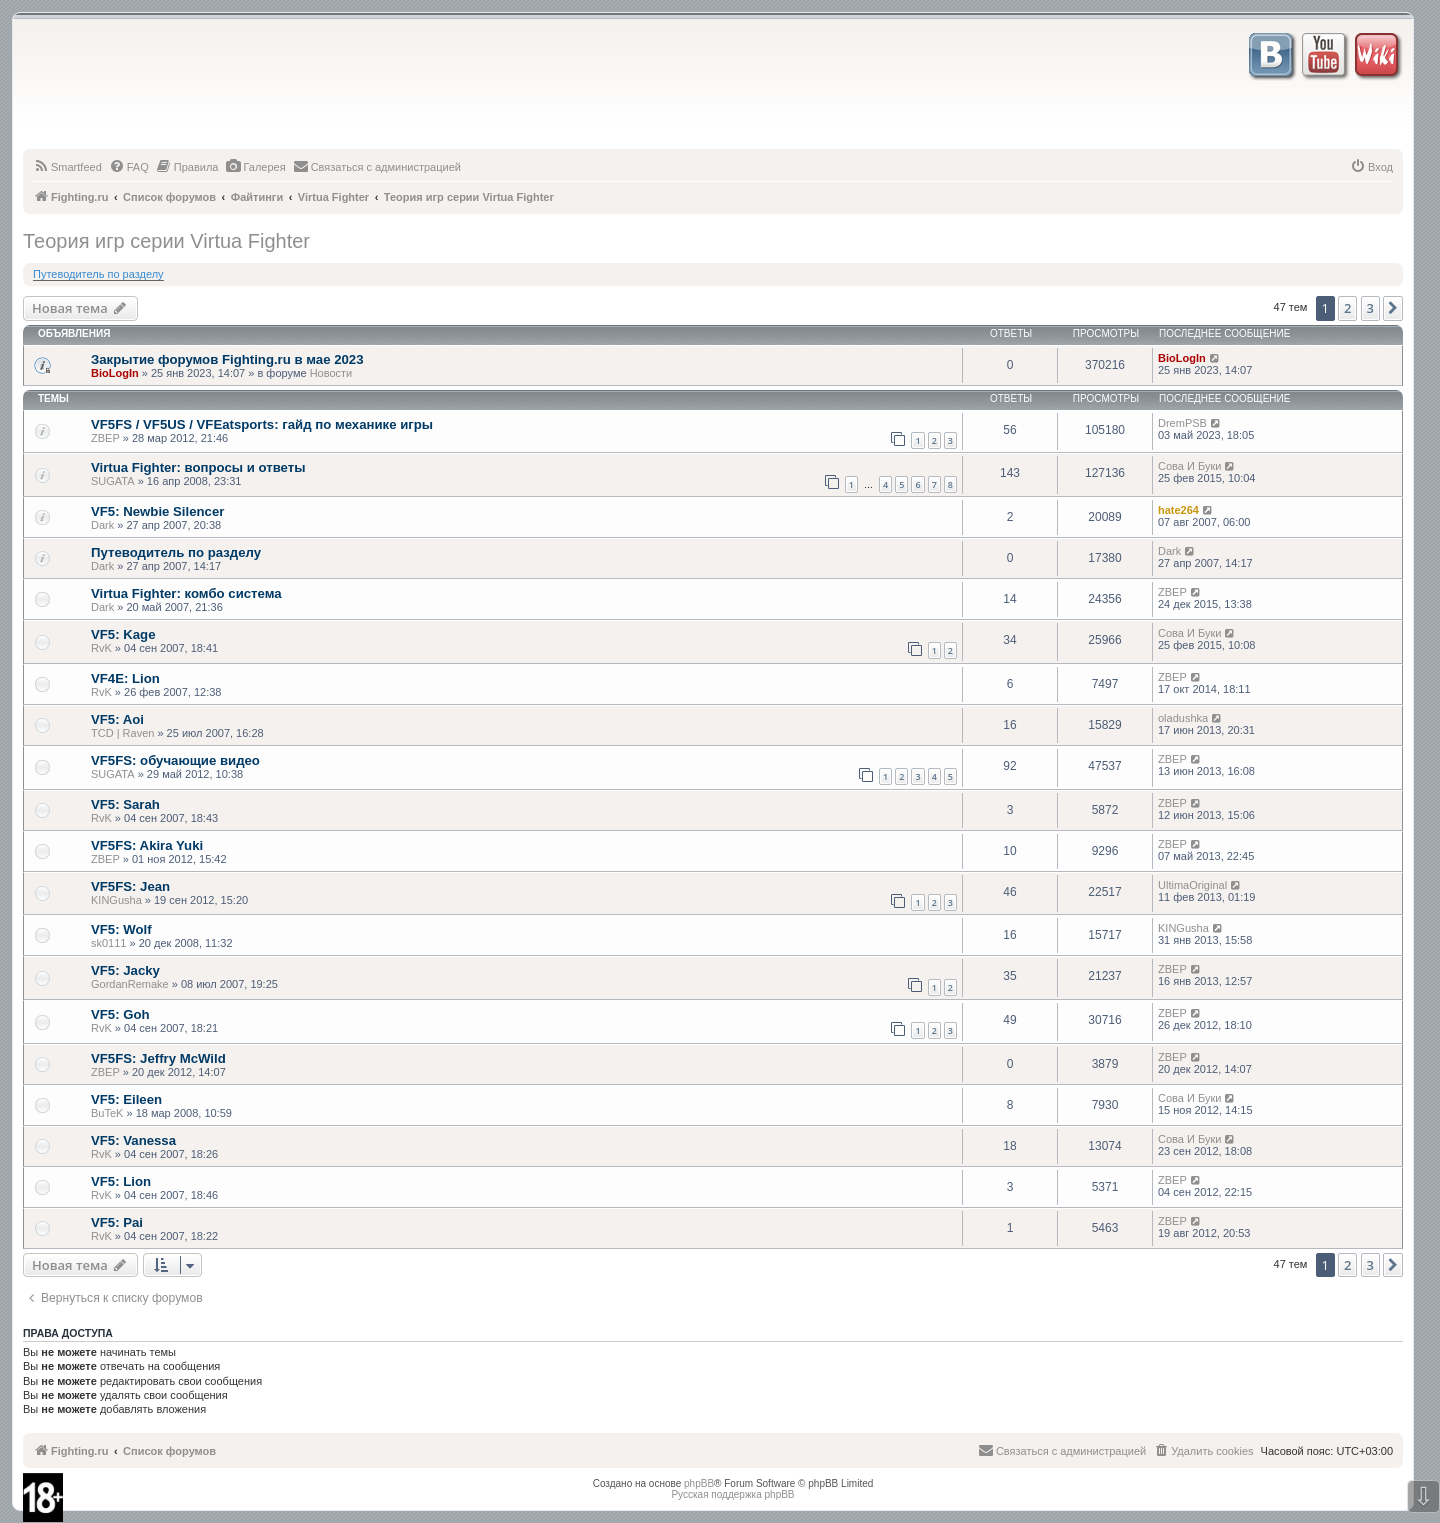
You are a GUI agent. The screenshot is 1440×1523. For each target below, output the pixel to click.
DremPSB (1182, 423)
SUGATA (113, 481)
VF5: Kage (123, 634)
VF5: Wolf (121, 929)
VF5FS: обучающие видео (175, 760)
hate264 (1178, 510)
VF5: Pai (117, 1222)
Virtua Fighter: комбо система (186, 593)
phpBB (699, 1483)
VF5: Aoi (117, 719)
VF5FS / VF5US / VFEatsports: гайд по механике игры (262, 424)
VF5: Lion (121, 1181)
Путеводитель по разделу (98, 274)
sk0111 (108, 943)
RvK (101, 648)
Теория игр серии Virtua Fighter (166, 241)
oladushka (1183, 718)
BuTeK (107, 1113)
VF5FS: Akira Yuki (147, 845)
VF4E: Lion (125, 678)
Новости (331, 373)
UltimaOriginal (1192, 885)
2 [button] (1347, 308)
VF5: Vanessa (133, 1140)
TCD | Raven (122, 733)
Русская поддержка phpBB (732, 1494)
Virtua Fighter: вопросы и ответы (198, 467)
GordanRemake (130, 984)
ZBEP (105, 438)
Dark (102, 525)
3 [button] (1370, 308)
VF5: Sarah (125, 804)
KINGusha (116, 900)
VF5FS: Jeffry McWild (158, 1058)
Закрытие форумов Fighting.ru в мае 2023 (227, 359)
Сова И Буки (1189, 466)
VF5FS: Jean (130, 886)
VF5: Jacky (125, 970)
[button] (1393, 308)
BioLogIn (115, 373)
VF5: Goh (120, 1014)
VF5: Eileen (126, 1099)
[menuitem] (67, 167)
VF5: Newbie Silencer (157, 511)
